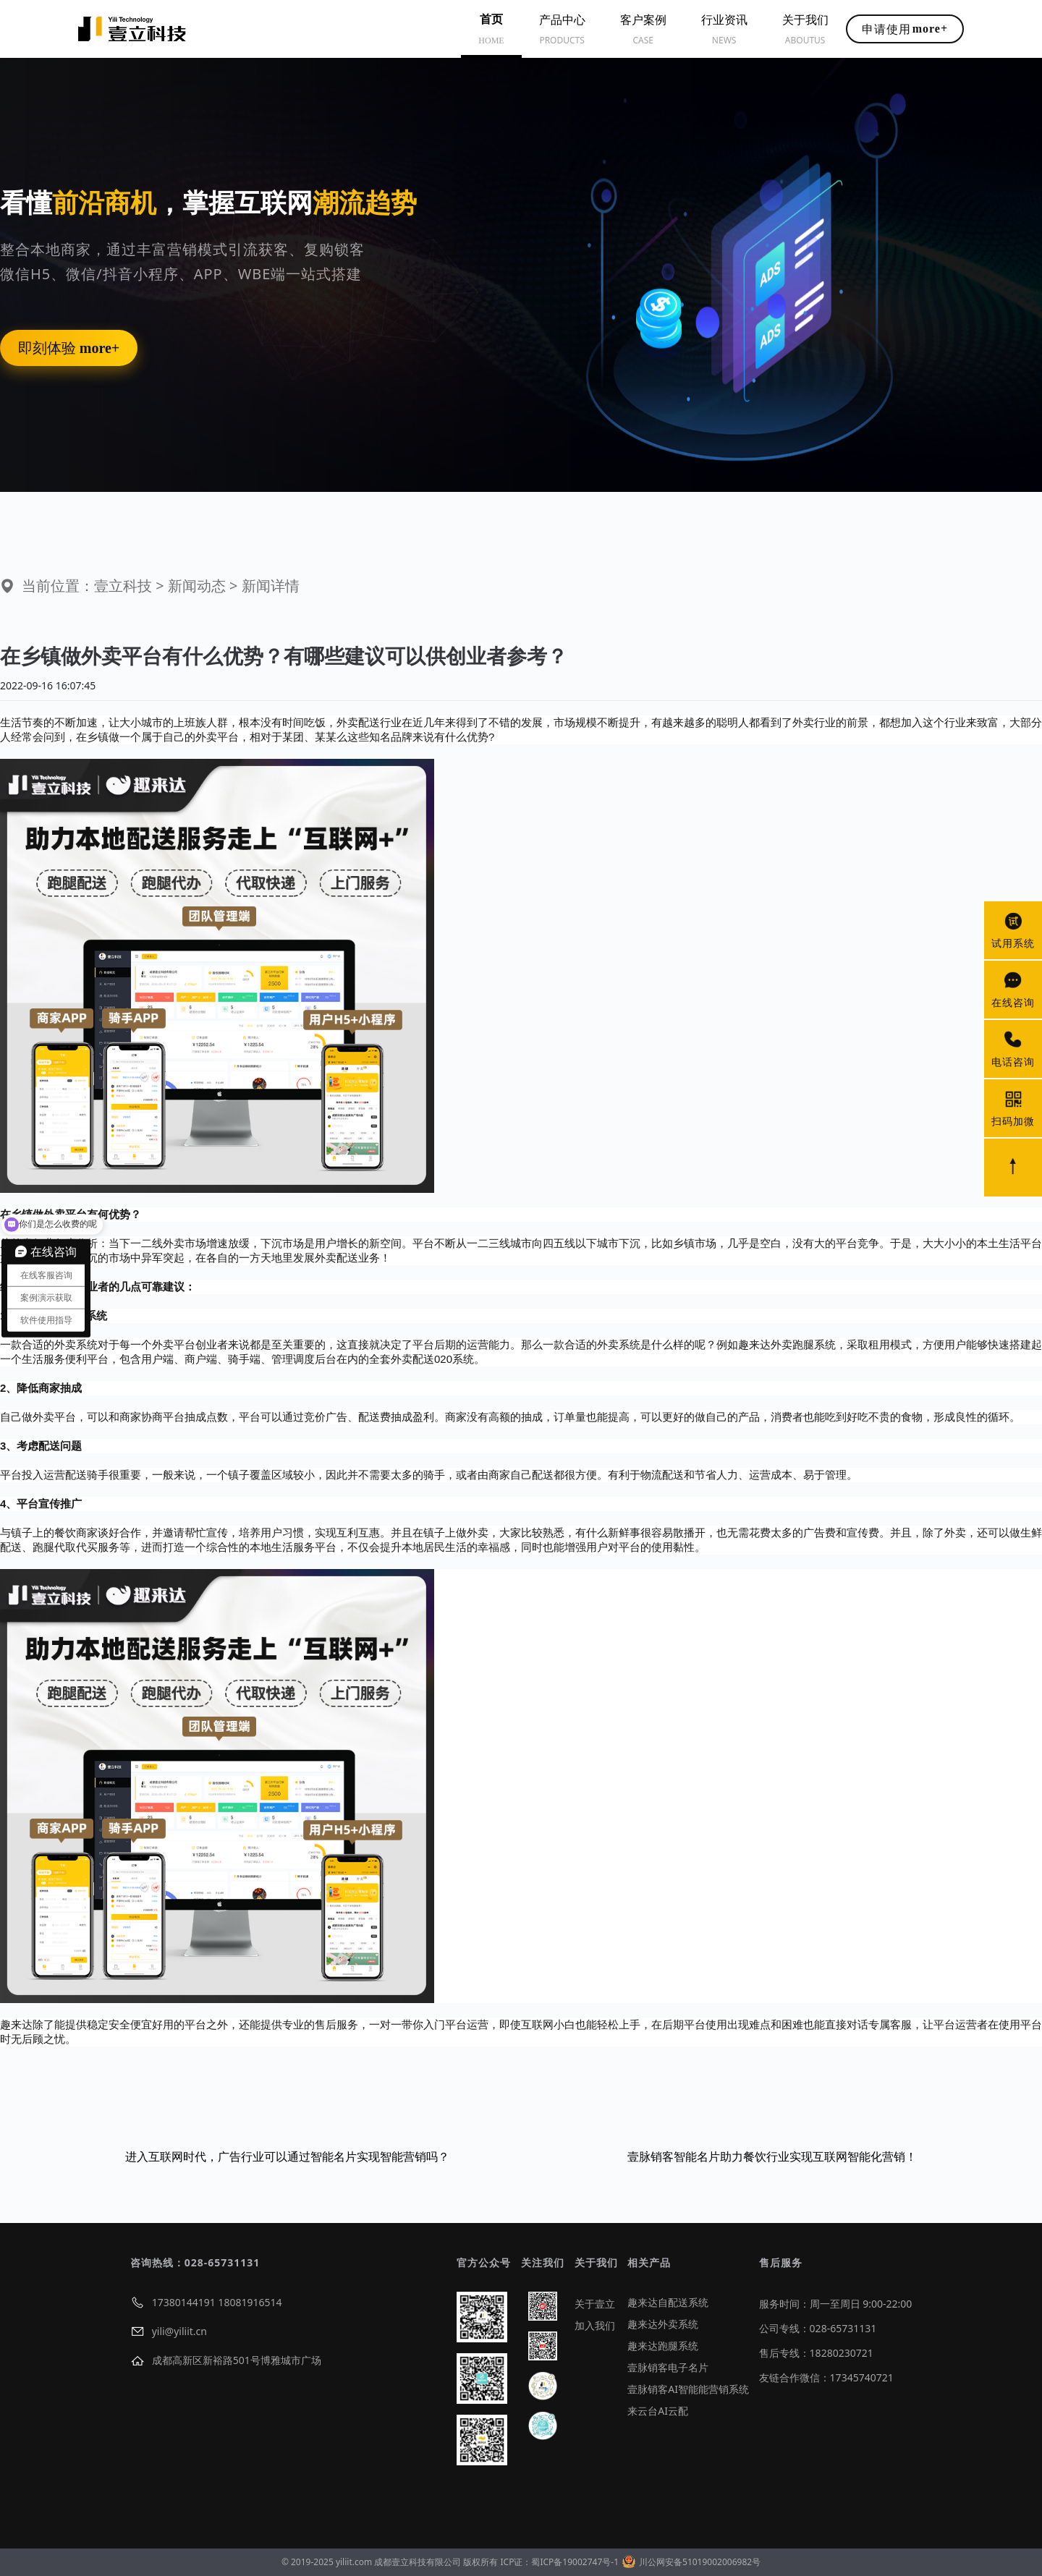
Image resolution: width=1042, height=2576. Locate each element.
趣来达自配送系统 (667, 2302)
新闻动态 (197, 585)
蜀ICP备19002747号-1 (575, 2562)
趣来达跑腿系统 (662, 2345)
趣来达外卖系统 (662, 2324)
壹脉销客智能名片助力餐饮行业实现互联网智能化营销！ (772, 2156)
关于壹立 (595, 2304)
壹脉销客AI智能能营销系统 (688, 2389)
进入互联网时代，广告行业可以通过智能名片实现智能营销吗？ (287, 2156)
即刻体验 (68, 348)
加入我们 (595, 2325)
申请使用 (905, 29)
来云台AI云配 (657, 2411)
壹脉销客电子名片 (667, 2367)
